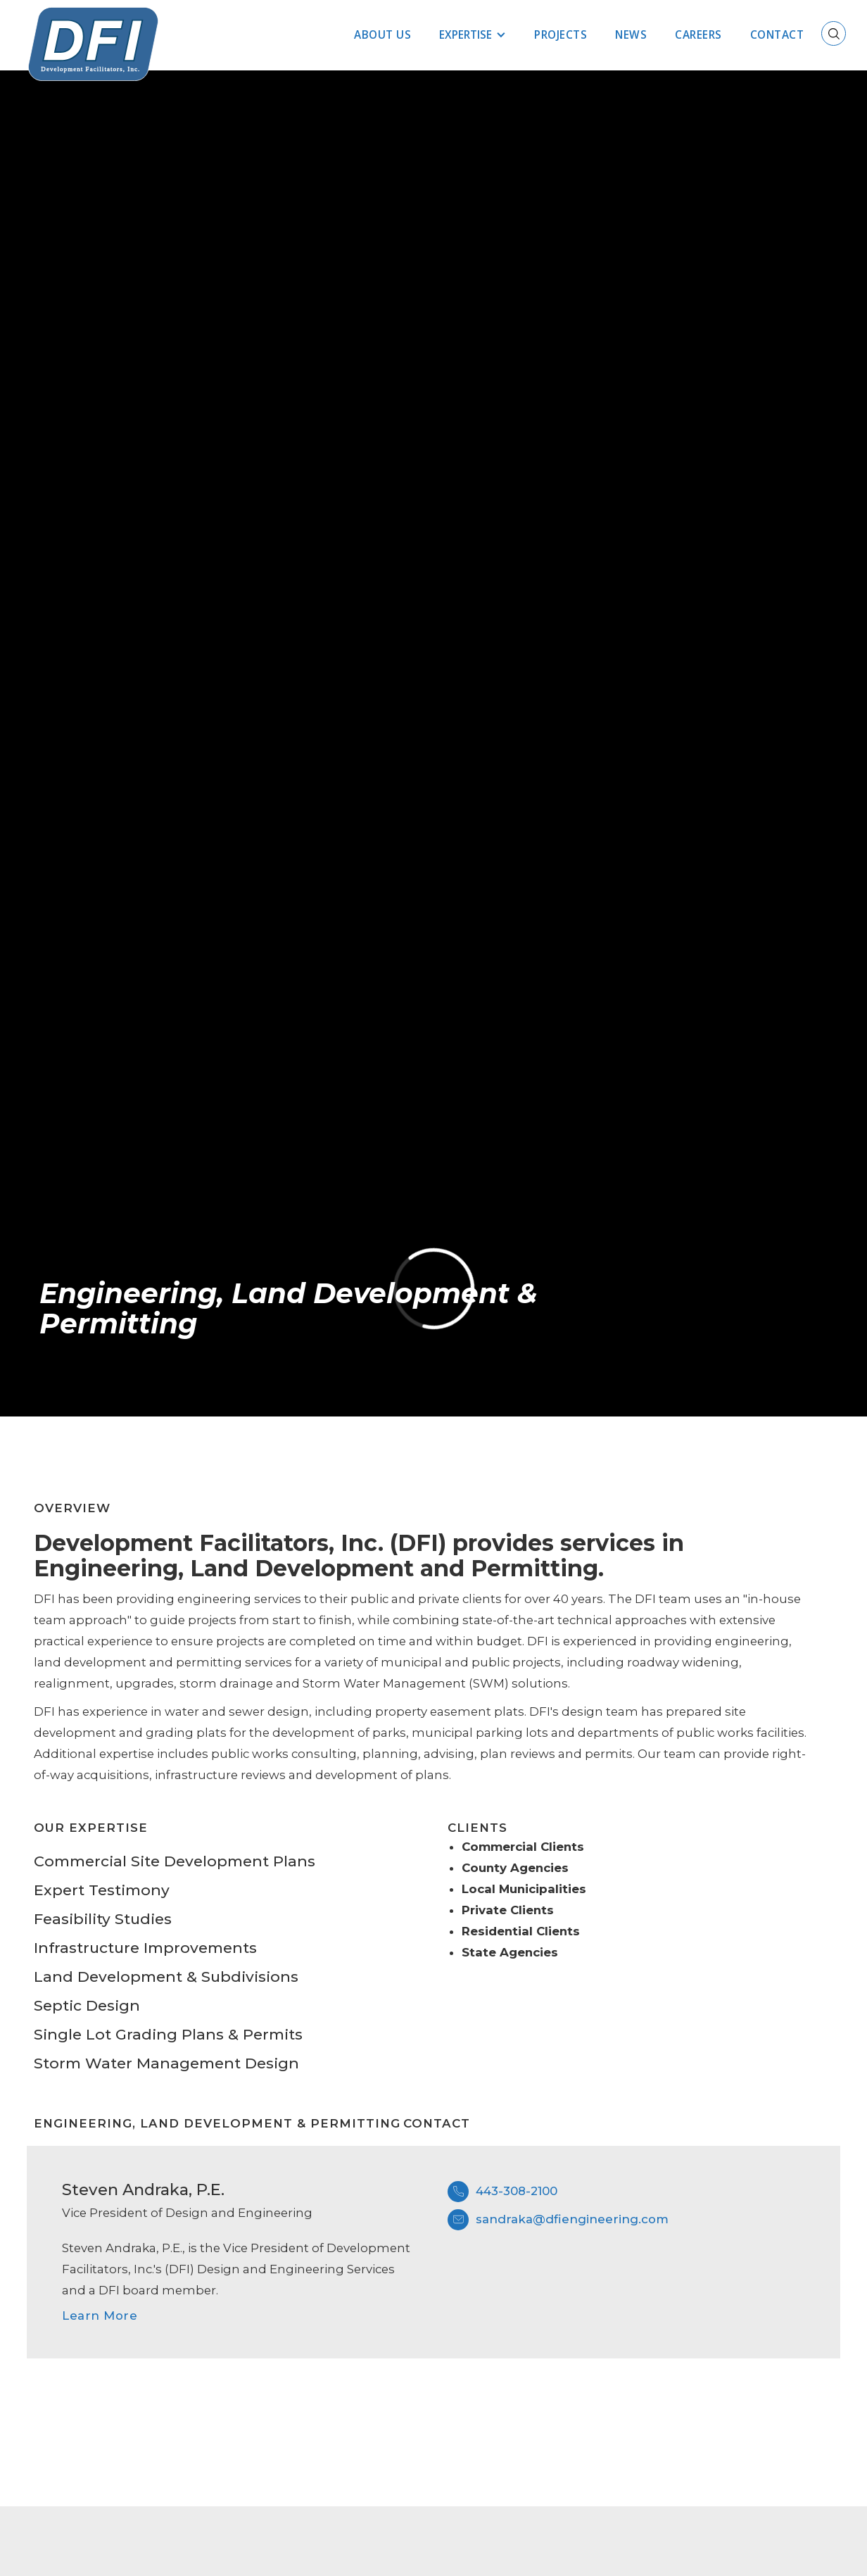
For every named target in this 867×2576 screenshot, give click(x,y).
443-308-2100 (516, 2191)
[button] (472, 35)
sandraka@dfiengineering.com (572, 2219)
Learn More (99, 2315)
